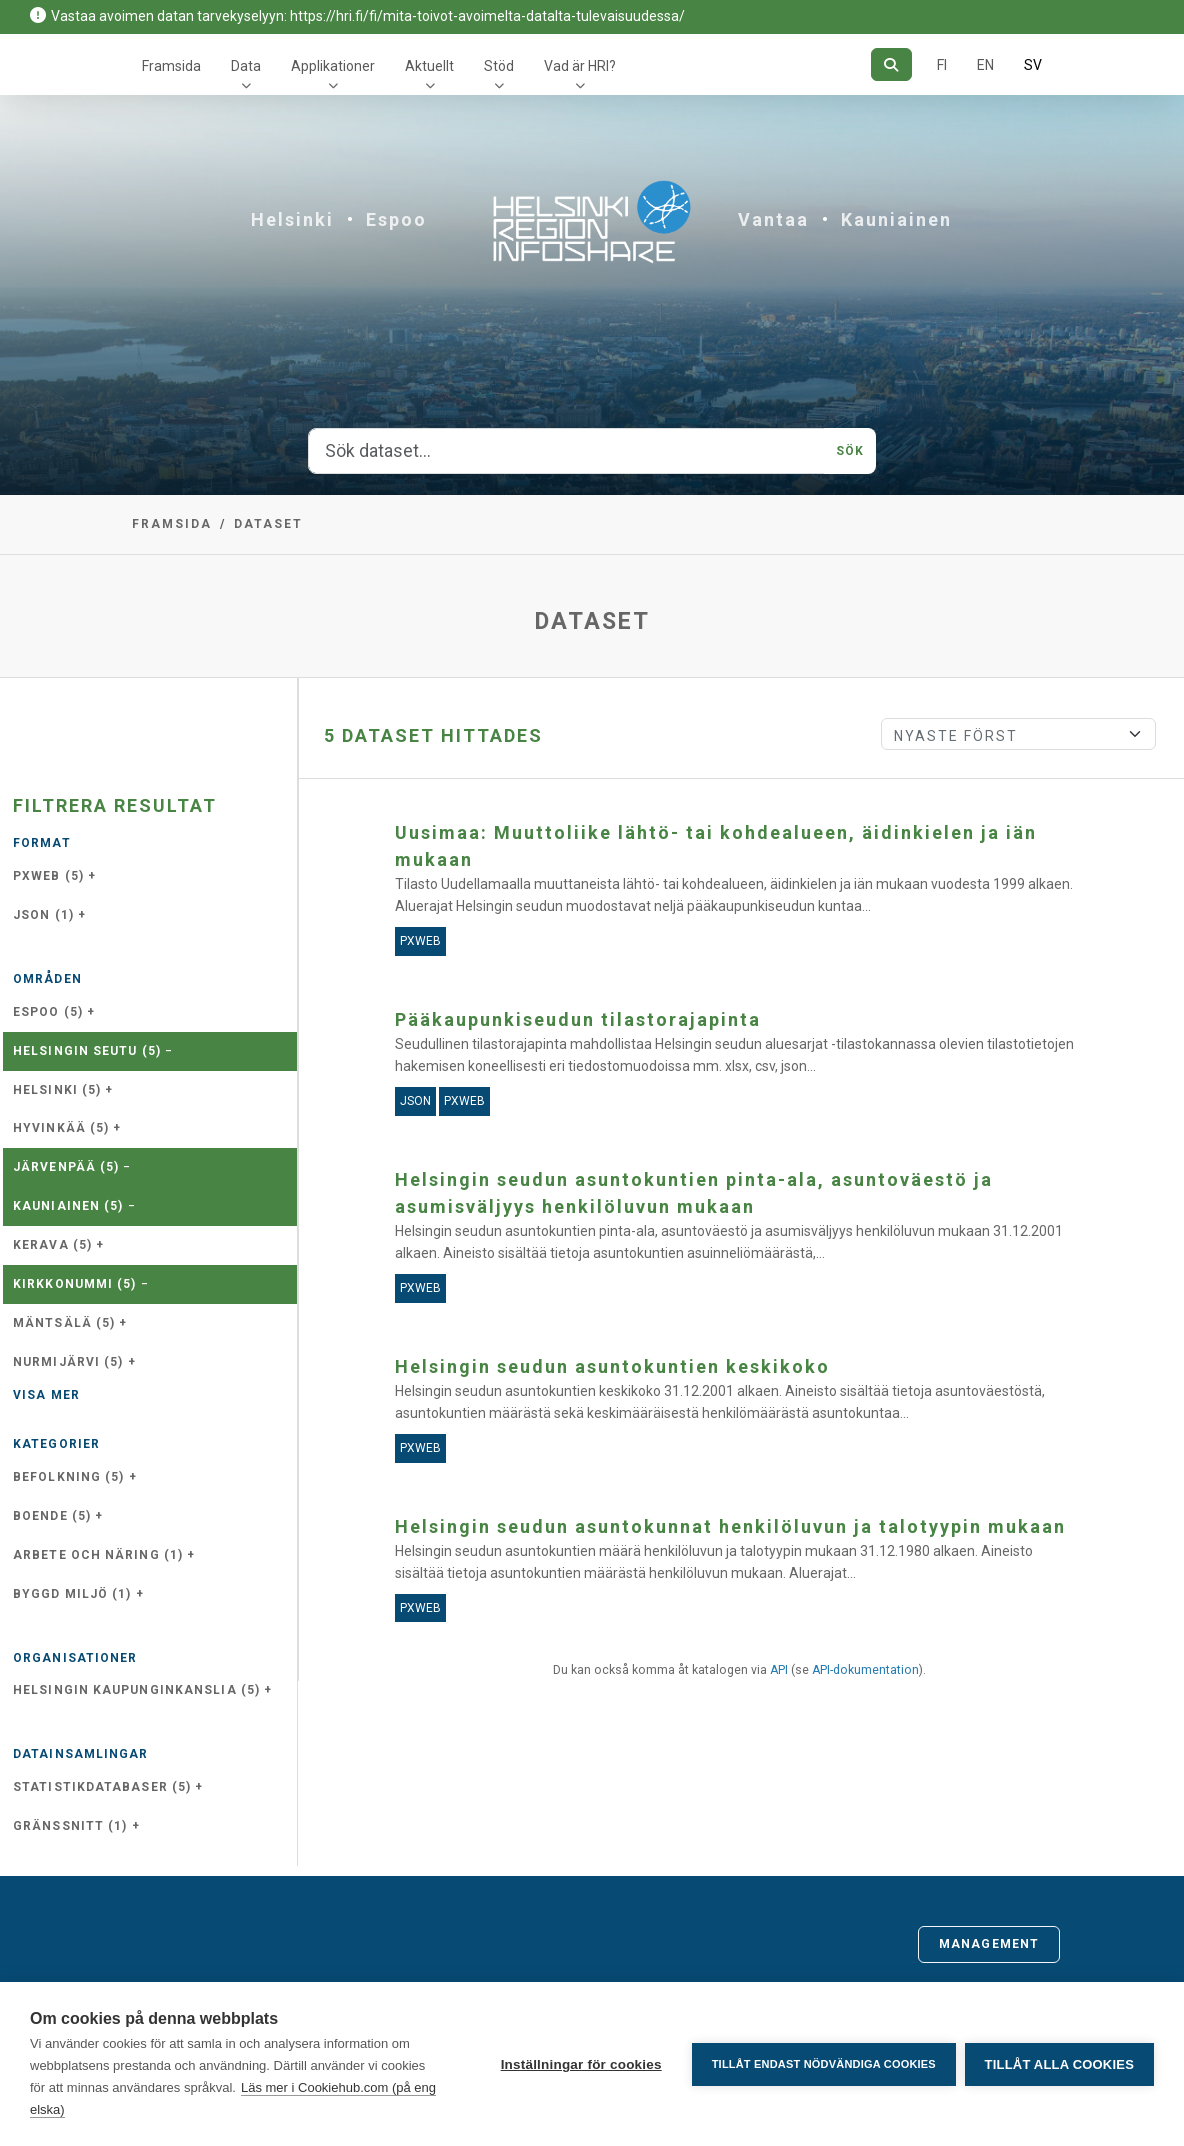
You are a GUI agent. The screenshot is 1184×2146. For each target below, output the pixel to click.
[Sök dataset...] (566, 451)
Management (989, 1944)
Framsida (171, 66)
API (779, 1670)
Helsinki (292, 219)
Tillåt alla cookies (1059, 2064)
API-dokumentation (865, 1670)
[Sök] (891, 64)
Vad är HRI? (580, 66)
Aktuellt (429, 66)
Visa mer (46, 1395)
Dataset (268, 524)
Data (246, 66)
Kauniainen (896, 219)
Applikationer (333, 66)
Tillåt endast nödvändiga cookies (822, 2064)
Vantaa (773, 219)
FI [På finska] (942, 65)
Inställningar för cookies (579, 2064)
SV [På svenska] (1033, 65)
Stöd (499, 66)
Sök (850, 451)
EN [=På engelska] (985, 65)
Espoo (396, 219)
